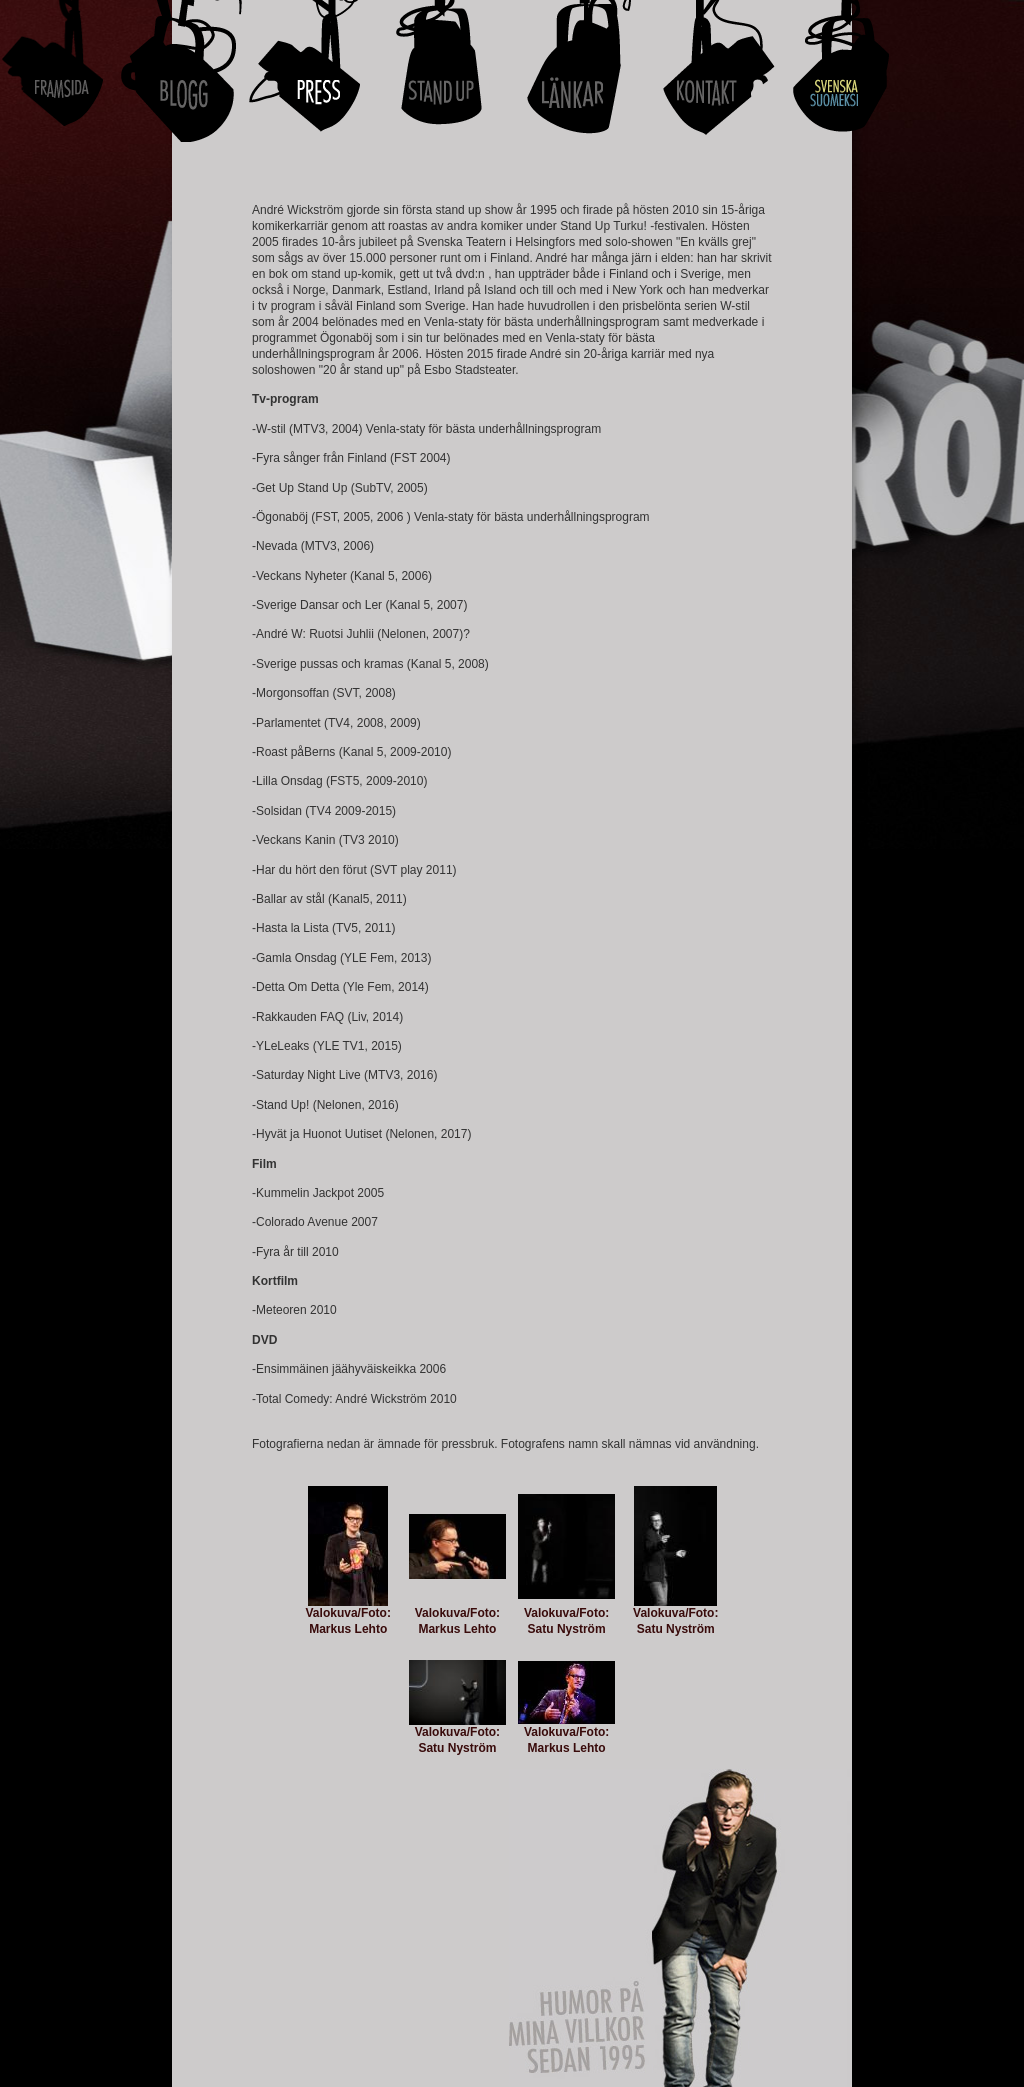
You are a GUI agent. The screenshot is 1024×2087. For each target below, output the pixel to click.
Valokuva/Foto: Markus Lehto (348, 1621)
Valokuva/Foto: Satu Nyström (566, 1621)
